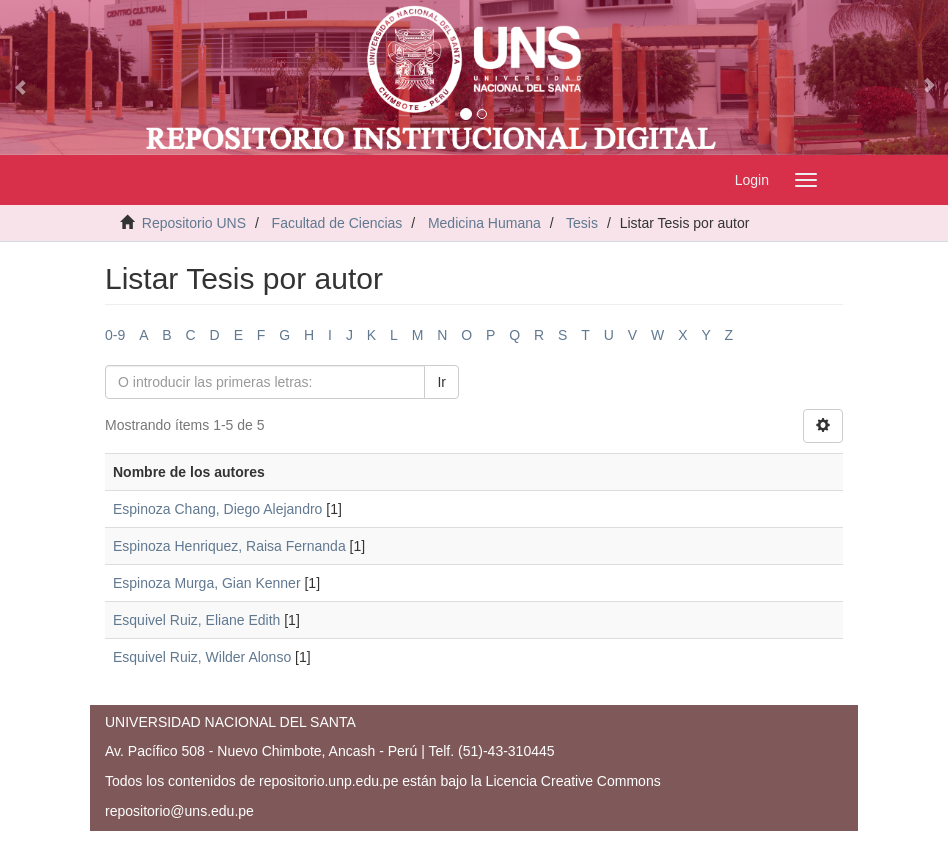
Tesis (582, 223)
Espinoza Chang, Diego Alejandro (217, 509)
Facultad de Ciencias (337, 223)
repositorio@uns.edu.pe (179, 811)
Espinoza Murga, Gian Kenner (207, 583)
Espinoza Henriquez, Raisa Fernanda (229, 546)
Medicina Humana (484, 223)
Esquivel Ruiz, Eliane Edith (196, 620)
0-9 (115, 335)
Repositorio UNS (194, 223)
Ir (441, 382)
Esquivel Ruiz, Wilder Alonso (202, 657)
